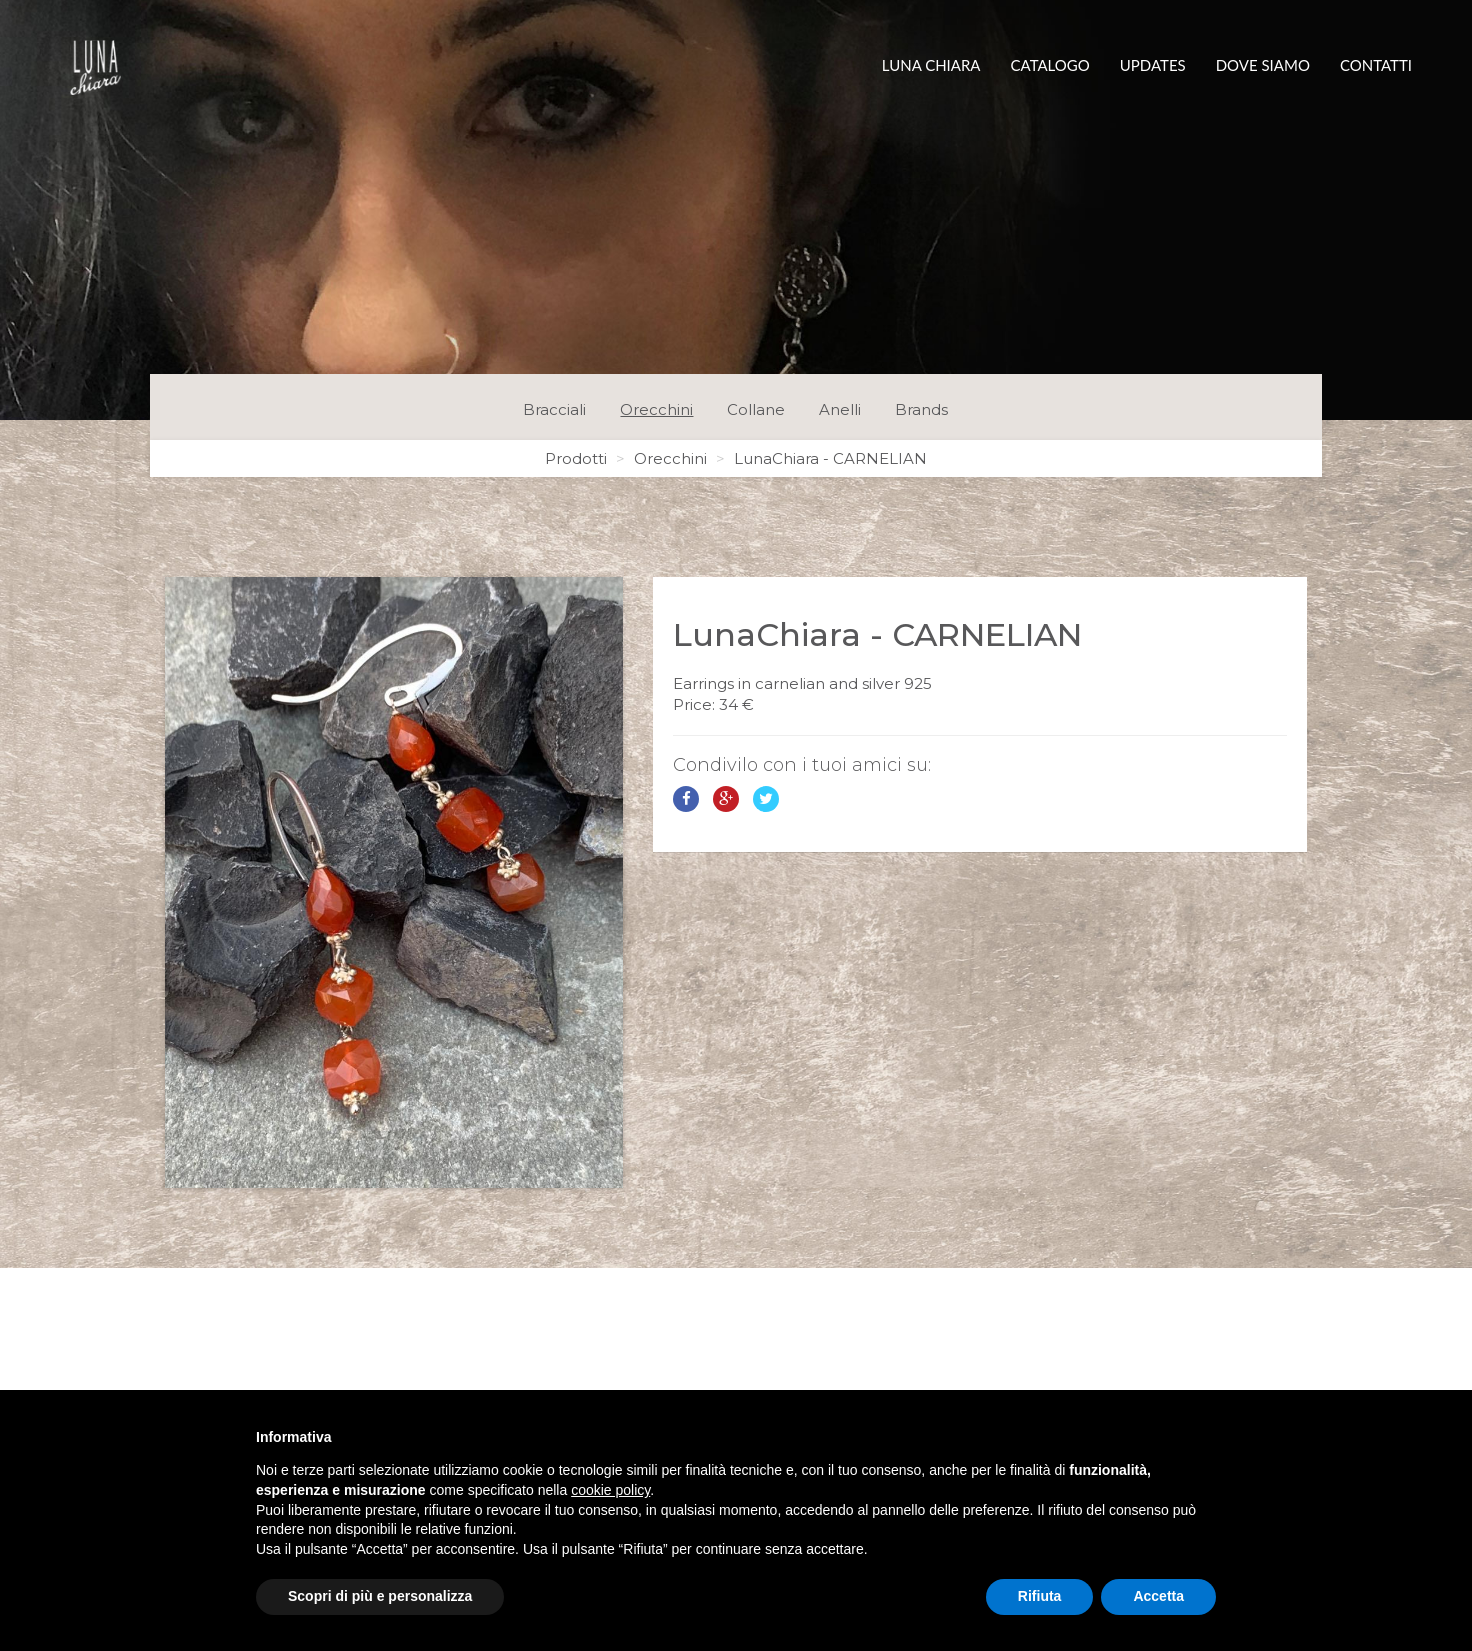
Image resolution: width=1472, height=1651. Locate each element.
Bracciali (554, 409)
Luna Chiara (931, 65)
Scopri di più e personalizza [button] (380, 1596)
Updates (1153, 65)
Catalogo (1050, 65)
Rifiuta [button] (1040, 1596)
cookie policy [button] (610, 1490)
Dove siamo (1263, 65)
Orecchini (656, 409)
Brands (921, 409)
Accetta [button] (1158, 1596)
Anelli (840, 409)
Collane (756, 409)
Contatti (1376, 65)
